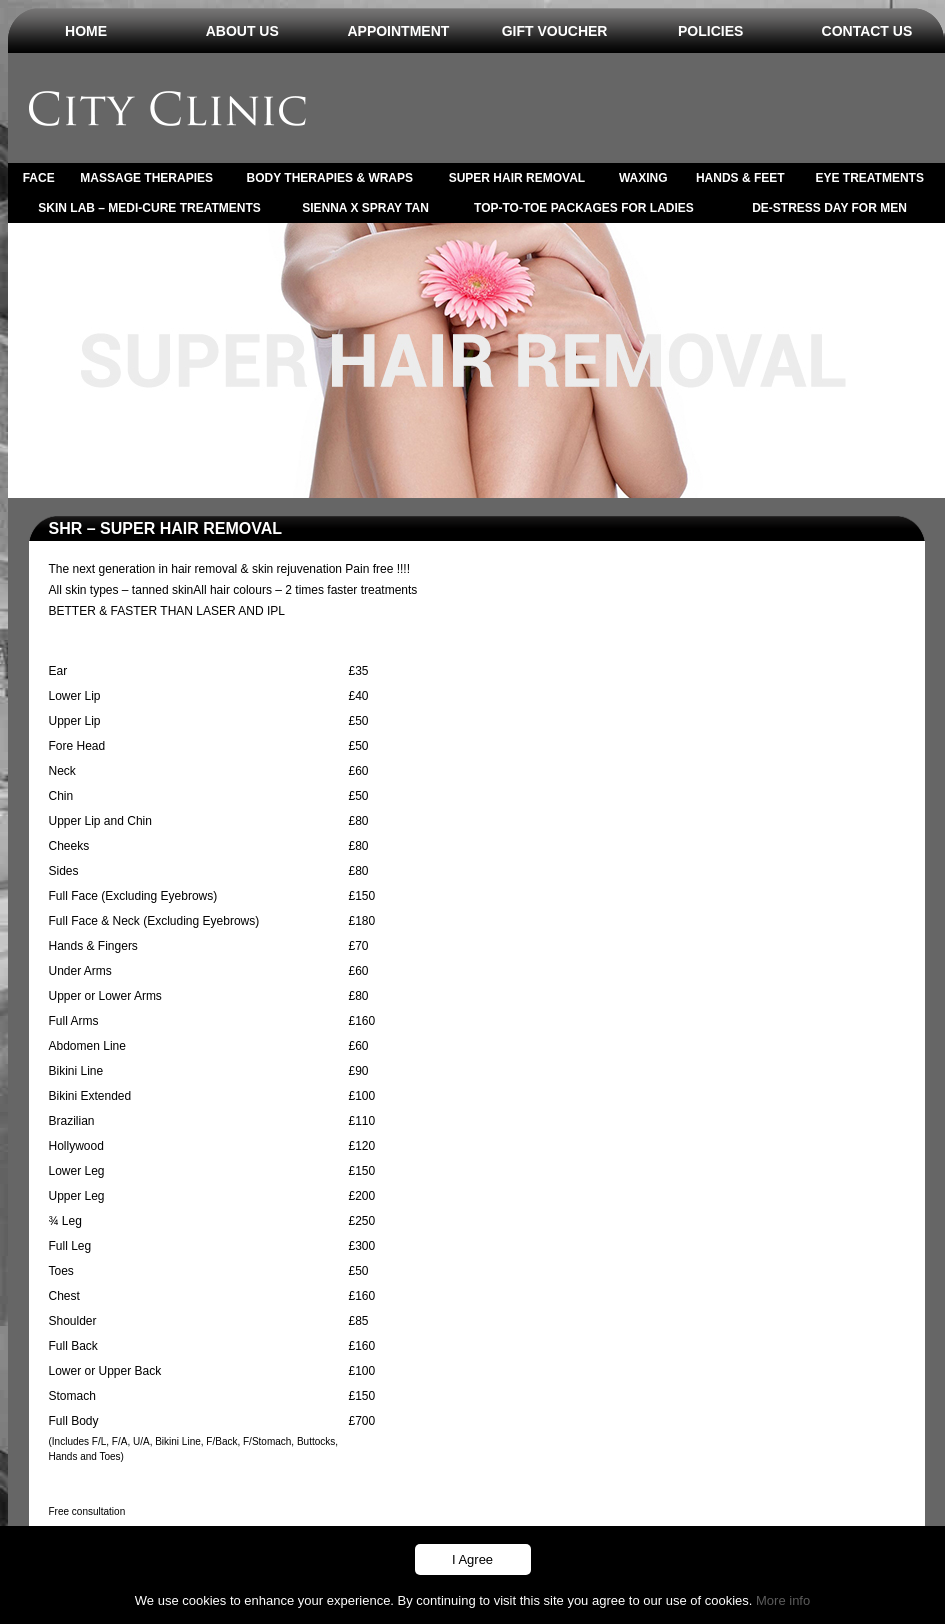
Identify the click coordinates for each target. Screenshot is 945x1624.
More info (783, 1600)
